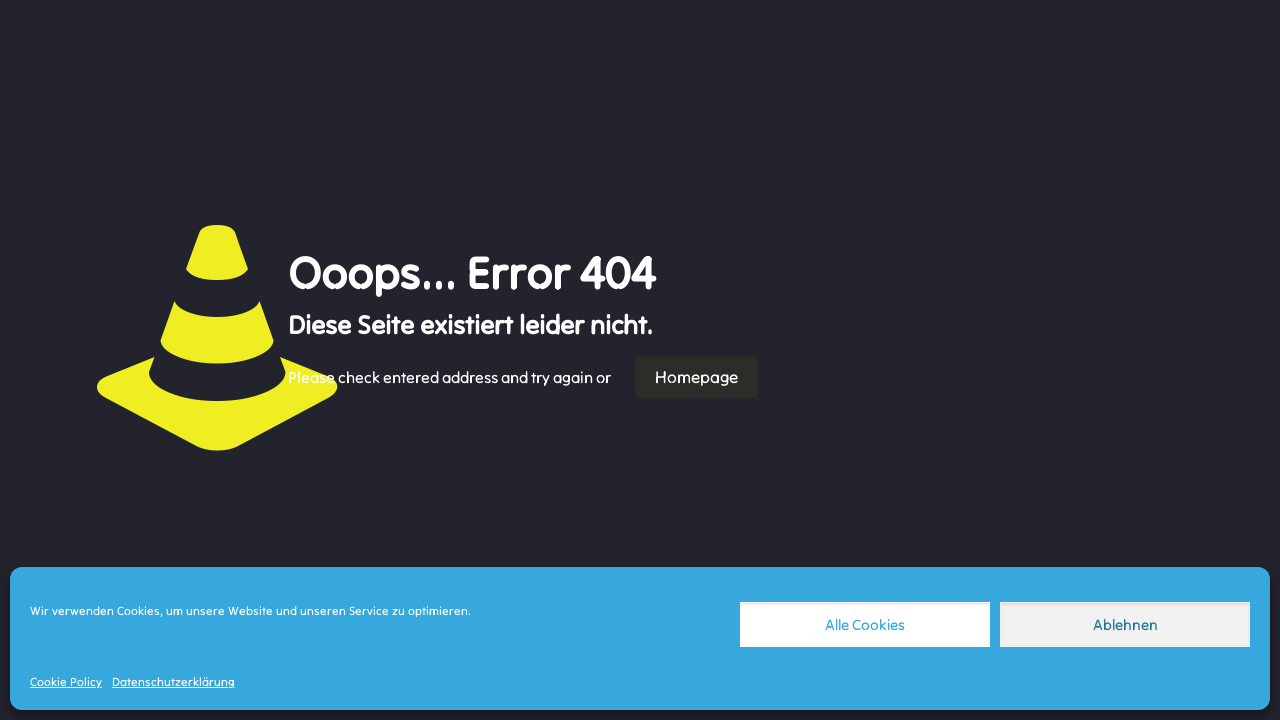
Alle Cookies (865, 624)
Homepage (696, 377)
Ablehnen (1125, 624)
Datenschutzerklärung (173, 681)
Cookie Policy (66, 681)
